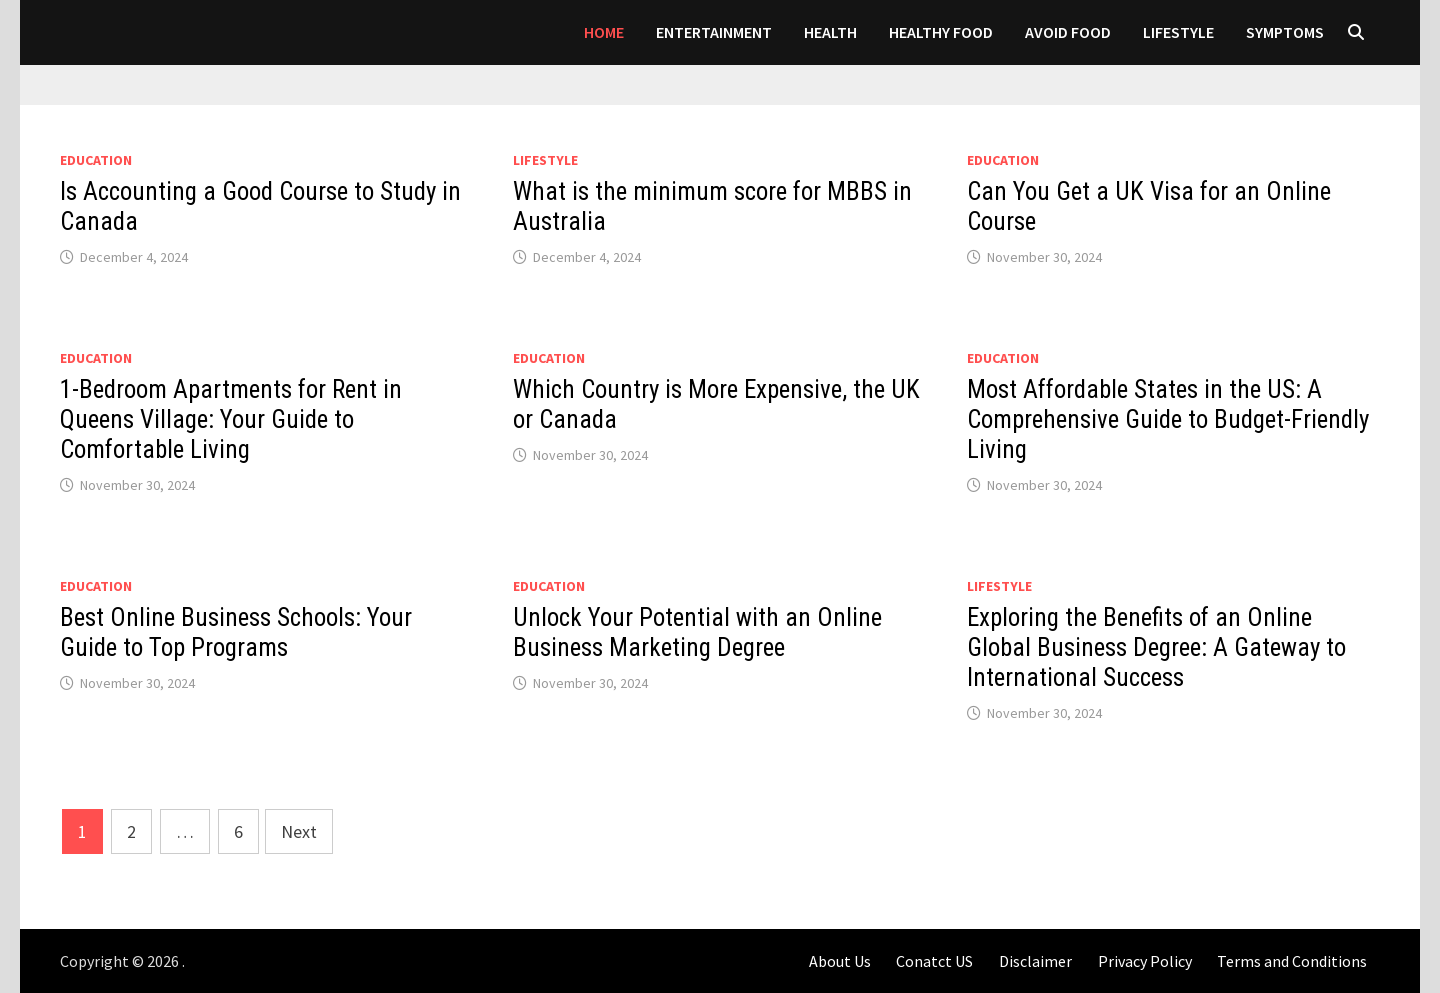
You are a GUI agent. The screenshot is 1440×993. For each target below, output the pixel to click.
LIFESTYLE (1178, 32)
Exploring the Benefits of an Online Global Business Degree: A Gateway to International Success (1156, 647)
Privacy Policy (1145, 961)
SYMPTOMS (1285, 32)
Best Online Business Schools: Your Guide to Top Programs (236, 632)
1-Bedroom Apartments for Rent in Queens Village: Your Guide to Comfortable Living (231, 419)
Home (604, 32)
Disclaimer (1035, 961)
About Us (840, 961)
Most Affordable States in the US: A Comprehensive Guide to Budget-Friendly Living (1168, 419)
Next (299, 831)
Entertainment (714, 32)
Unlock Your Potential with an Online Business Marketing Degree (697, 632)
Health (830, 32)
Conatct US (934, 961)
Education (96, 160)
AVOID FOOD (1068, 32)
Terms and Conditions (1292, 961)
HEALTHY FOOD (941, 32)
